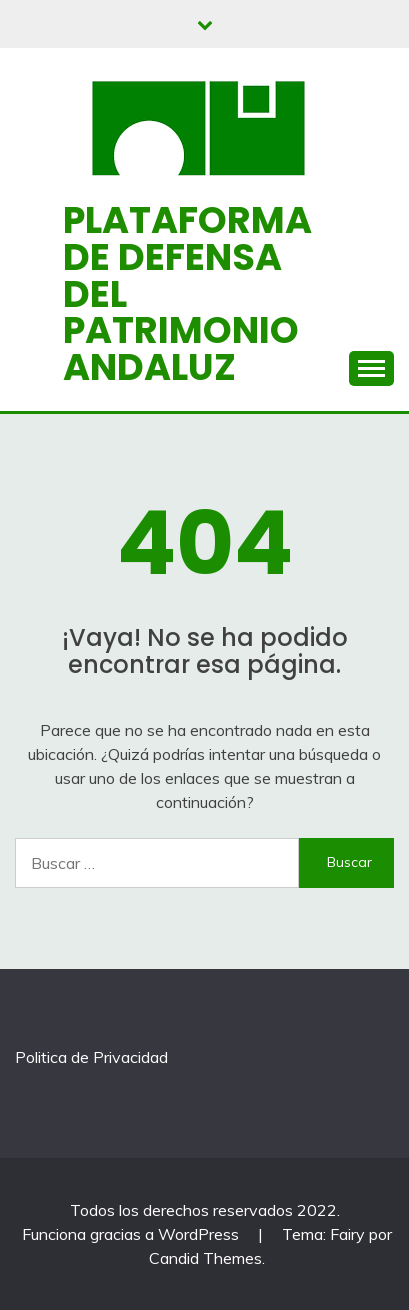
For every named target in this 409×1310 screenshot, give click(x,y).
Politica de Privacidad (91, 1057)
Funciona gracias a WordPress (132, 1234)
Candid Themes (205, 1258)
